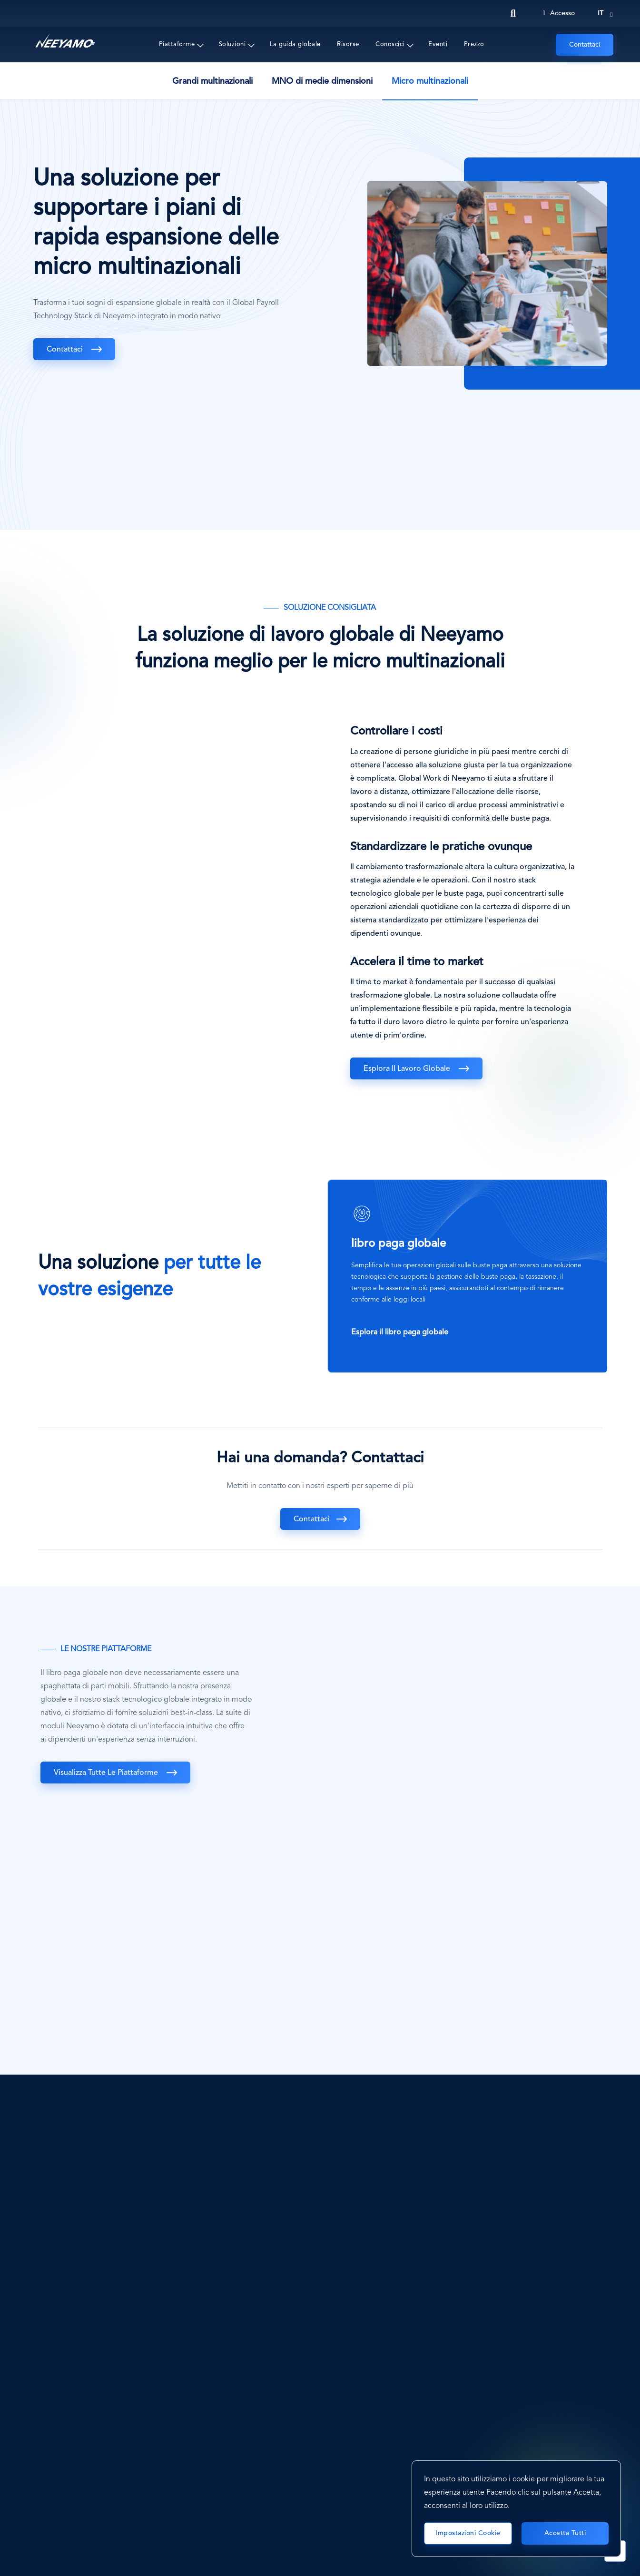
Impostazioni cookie (468, 2533)
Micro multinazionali (430, 81)
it (600, 13)
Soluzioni (232, 44)
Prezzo (474, 44)
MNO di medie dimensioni (322, 81)
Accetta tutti (565, 2533)
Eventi (437, 44)
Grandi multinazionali (212, 81)
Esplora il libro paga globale (400, 1332)
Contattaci (584, 44)
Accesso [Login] (559, 13)
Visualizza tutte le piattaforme (107, 1773)
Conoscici (389, 44)
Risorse (348, 44)
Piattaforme (177, 44)
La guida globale (295, 44)
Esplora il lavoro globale (408, 1069)
